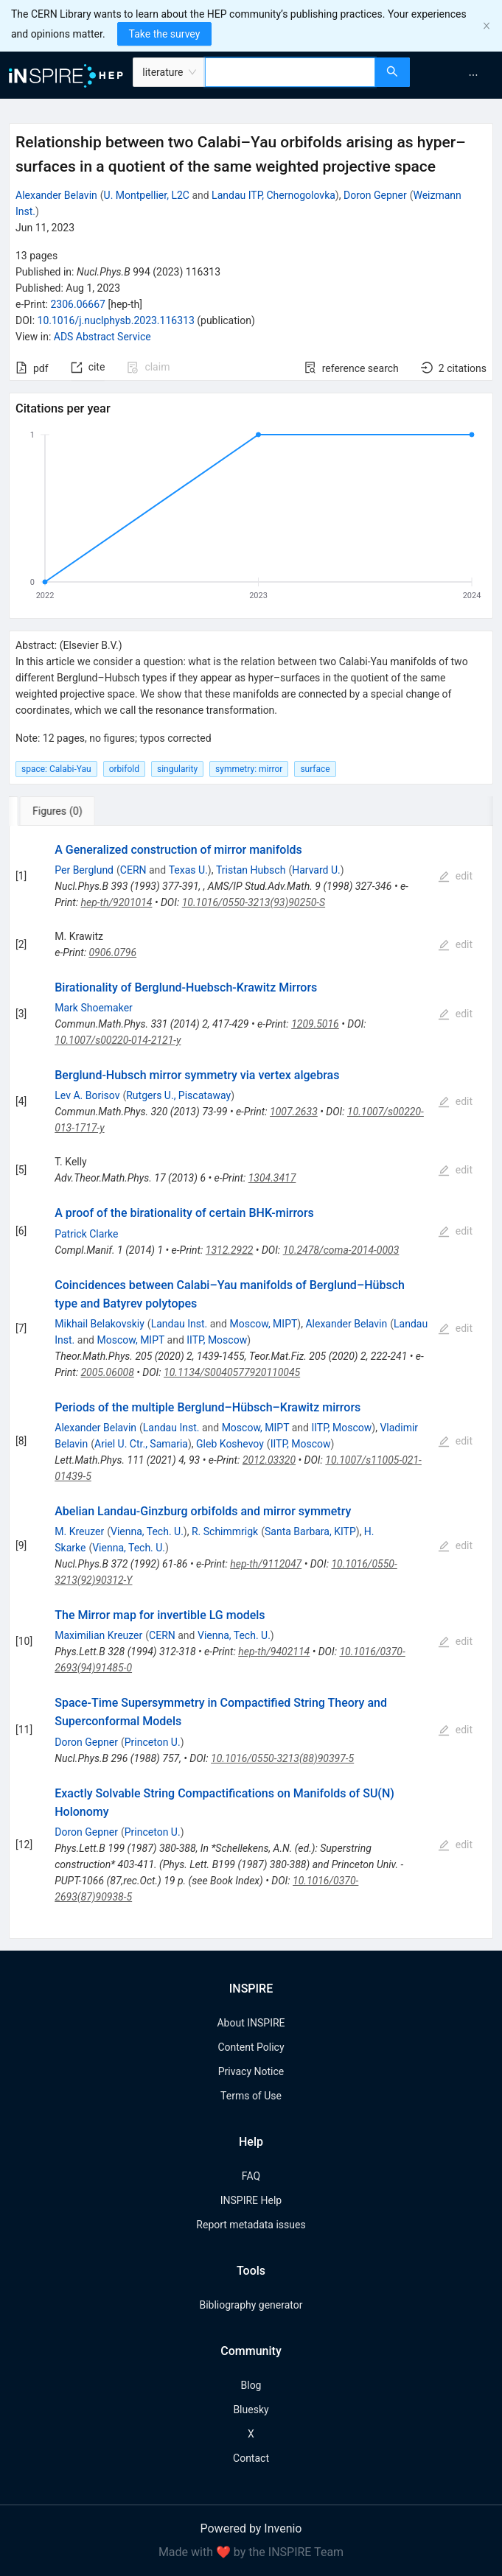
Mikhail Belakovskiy (99, 1324)
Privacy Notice (251, 2071)
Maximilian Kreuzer (98, 1635)
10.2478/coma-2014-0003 (341, 1250)
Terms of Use (251, 2096)
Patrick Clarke (86, 1234)
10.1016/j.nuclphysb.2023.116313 (116, 320)
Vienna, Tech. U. (147, 1531)
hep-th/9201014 (116, 902)
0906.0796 (112, 952)
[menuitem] (473, 75)
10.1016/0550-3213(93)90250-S (253, 902)
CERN (133, 870)
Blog (251, 2385)
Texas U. (188, 870)
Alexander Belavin (56, 195)
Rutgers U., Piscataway (178, 1095)
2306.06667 (77, 304)
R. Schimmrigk (225, 1531)
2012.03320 (269, 1460)
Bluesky (250, 2409)
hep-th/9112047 (265, 1564)
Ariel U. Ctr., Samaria (141, 1444)
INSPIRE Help (251, 2200)
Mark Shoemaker (94, 1008)
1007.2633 (294, 1111)
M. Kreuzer (79, 1531)
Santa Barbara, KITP (310, 1531)
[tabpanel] (251, 1382)
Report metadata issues (250, 2225)
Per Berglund (84, 870)
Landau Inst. (179, 1324)
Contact (251, 2458)
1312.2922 (230, 1250)
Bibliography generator (250, 2305)
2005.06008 (106, 1372)
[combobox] (289, 72)
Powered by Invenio (251, 2528)
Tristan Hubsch (250, 870)
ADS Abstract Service (102, 337)
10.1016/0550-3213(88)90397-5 (282, 1758)
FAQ (251, 2176)
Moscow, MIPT (263, 1324)
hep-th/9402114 (274, 1651)
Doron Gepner (375, 195)
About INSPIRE (251, 2023)
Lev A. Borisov (87, 1095)
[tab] (57, 811)
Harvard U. (316, 870)
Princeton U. (153, 1742)
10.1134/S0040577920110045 (232, 1372)
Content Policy (250, 2047)
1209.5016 (315, 1024)
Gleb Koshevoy (230, 1444)
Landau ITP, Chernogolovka (273, 195)
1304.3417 (272, 1178)
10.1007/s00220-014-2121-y (118, 1040)
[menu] (457, 75)
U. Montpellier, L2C (146, 195)
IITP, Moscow (216, 1340)
